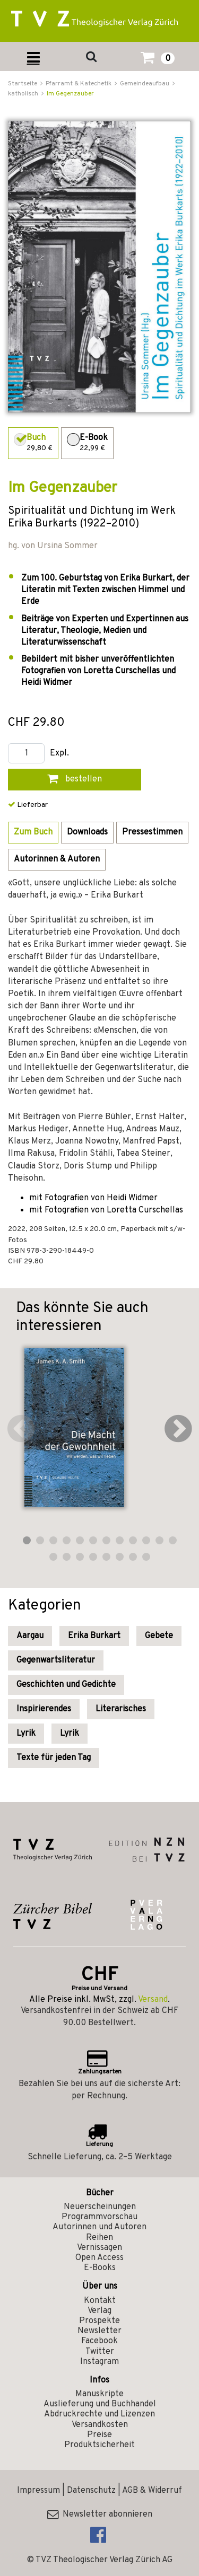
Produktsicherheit (99, 2445)
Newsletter (99, 2331)
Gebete (159, 1636)
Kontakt (100, 2301)
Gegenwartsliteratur (55, 1660)
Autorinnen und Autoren (99, 2227)
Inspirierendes (43, 1709)
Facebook (99, 2341)
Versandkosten (100, 2425)
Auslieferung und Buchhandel (100, 2404)
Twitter (99, 2351)
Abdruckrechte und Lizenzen (99, 2414)
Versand (153, 1999)
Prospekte (99, 2321)
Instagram (99, 2362)
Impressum (38, 2490)
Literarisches (121, 1709)
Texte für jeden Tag (53, 1758)
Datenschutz (91, 2490)
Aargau (30, 1636)
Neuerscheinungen (100, 2207)
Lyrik (26, 1733)
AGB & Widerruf (152, 2490)
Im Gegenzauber (70, 94)
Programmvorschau (99, 2217)
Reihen (99, 2237)
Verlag (99, 2311)
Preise (99, 2435)
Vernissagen (99, 2248)
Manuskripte (99, 2394)
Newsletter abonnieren (99, 2514)
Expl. (59, 754)
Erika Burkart (94, 1636)
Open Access (99, 2258)
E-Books (100, 2268)
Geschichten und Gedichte (66, 1685)
